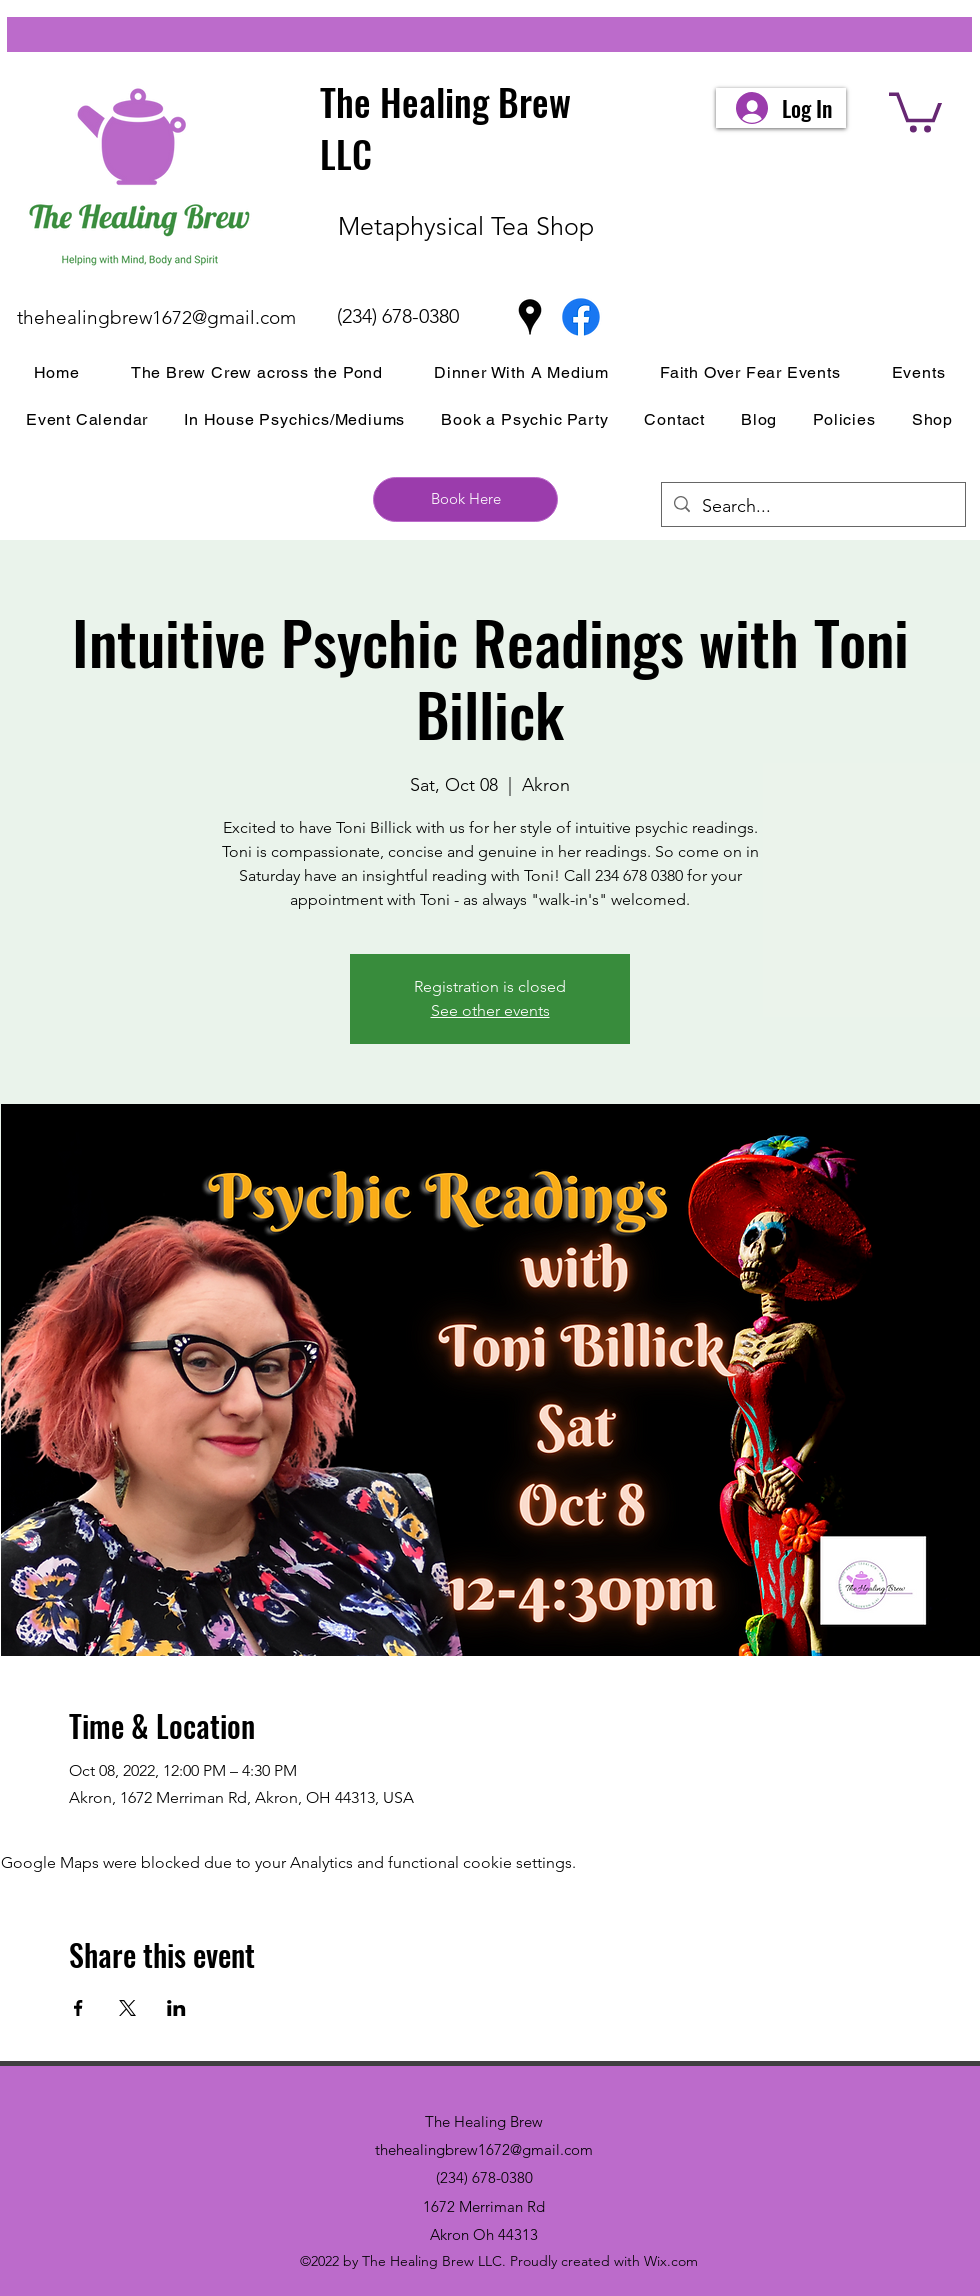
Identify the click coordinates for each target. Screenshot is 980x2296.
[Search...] (812, 507)
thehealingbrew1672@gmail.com (156, 317)
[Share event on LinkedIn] (176, 2008)
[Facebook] (581, 317)
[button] (915, 110)
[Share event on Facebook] (78, 2008)
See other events (490, 1010)
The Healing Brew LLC (445, 127)
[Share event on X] (127, 2008)
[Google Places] (530, 317)
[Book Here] (465, 499)
